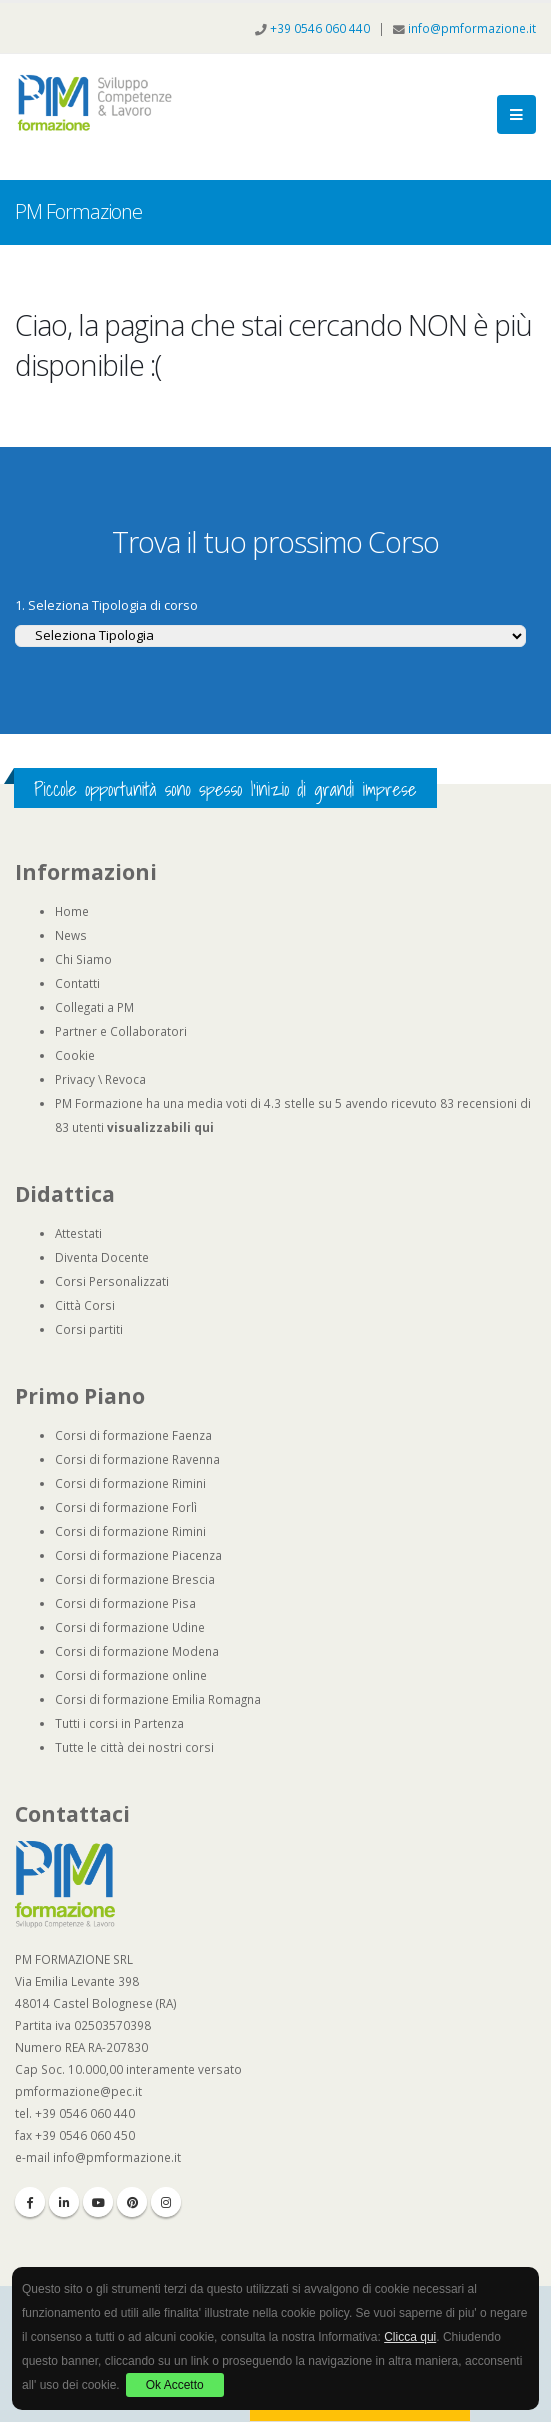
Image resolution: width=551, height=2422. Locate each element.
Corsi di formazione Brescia (135, 1579)
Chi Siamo (83, 959)
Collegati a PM (94, 1007)
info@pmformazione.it (472, 28)
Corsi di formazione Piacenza (138, 1555)
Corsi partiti (89, 1329)
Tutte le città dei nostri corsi (134, 1747)
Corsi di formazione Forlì (126, 1507)
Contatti (77, 983)
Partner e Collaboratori (121, 1031)
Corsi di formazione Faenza (133, 1435)
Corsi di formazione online (131, 1675)
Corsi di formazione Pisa (125, 1603)
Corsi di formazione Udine (130, 1627)
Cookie (75, 1055)
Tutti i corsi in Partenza (119, 1723)
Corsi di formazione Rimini (130, 1483)
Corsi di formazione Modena (137, 1651)
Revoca (125, 1079)
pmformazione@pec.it (78, 2091)
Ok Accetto (175, 2385)
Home (72, 911)
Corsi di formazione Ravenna (137, 1459)
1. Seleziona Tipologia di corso (106, 605)
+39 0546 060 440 (321, 28)
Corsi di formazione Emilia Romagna (158, 1699)
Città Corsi (85, 1305)
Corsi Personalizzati (112, 1281)
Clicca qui (410, 2337)
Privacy (75, 1079)
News (71, 935)
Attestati (78, 1233)
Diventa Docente (102, 1257)
